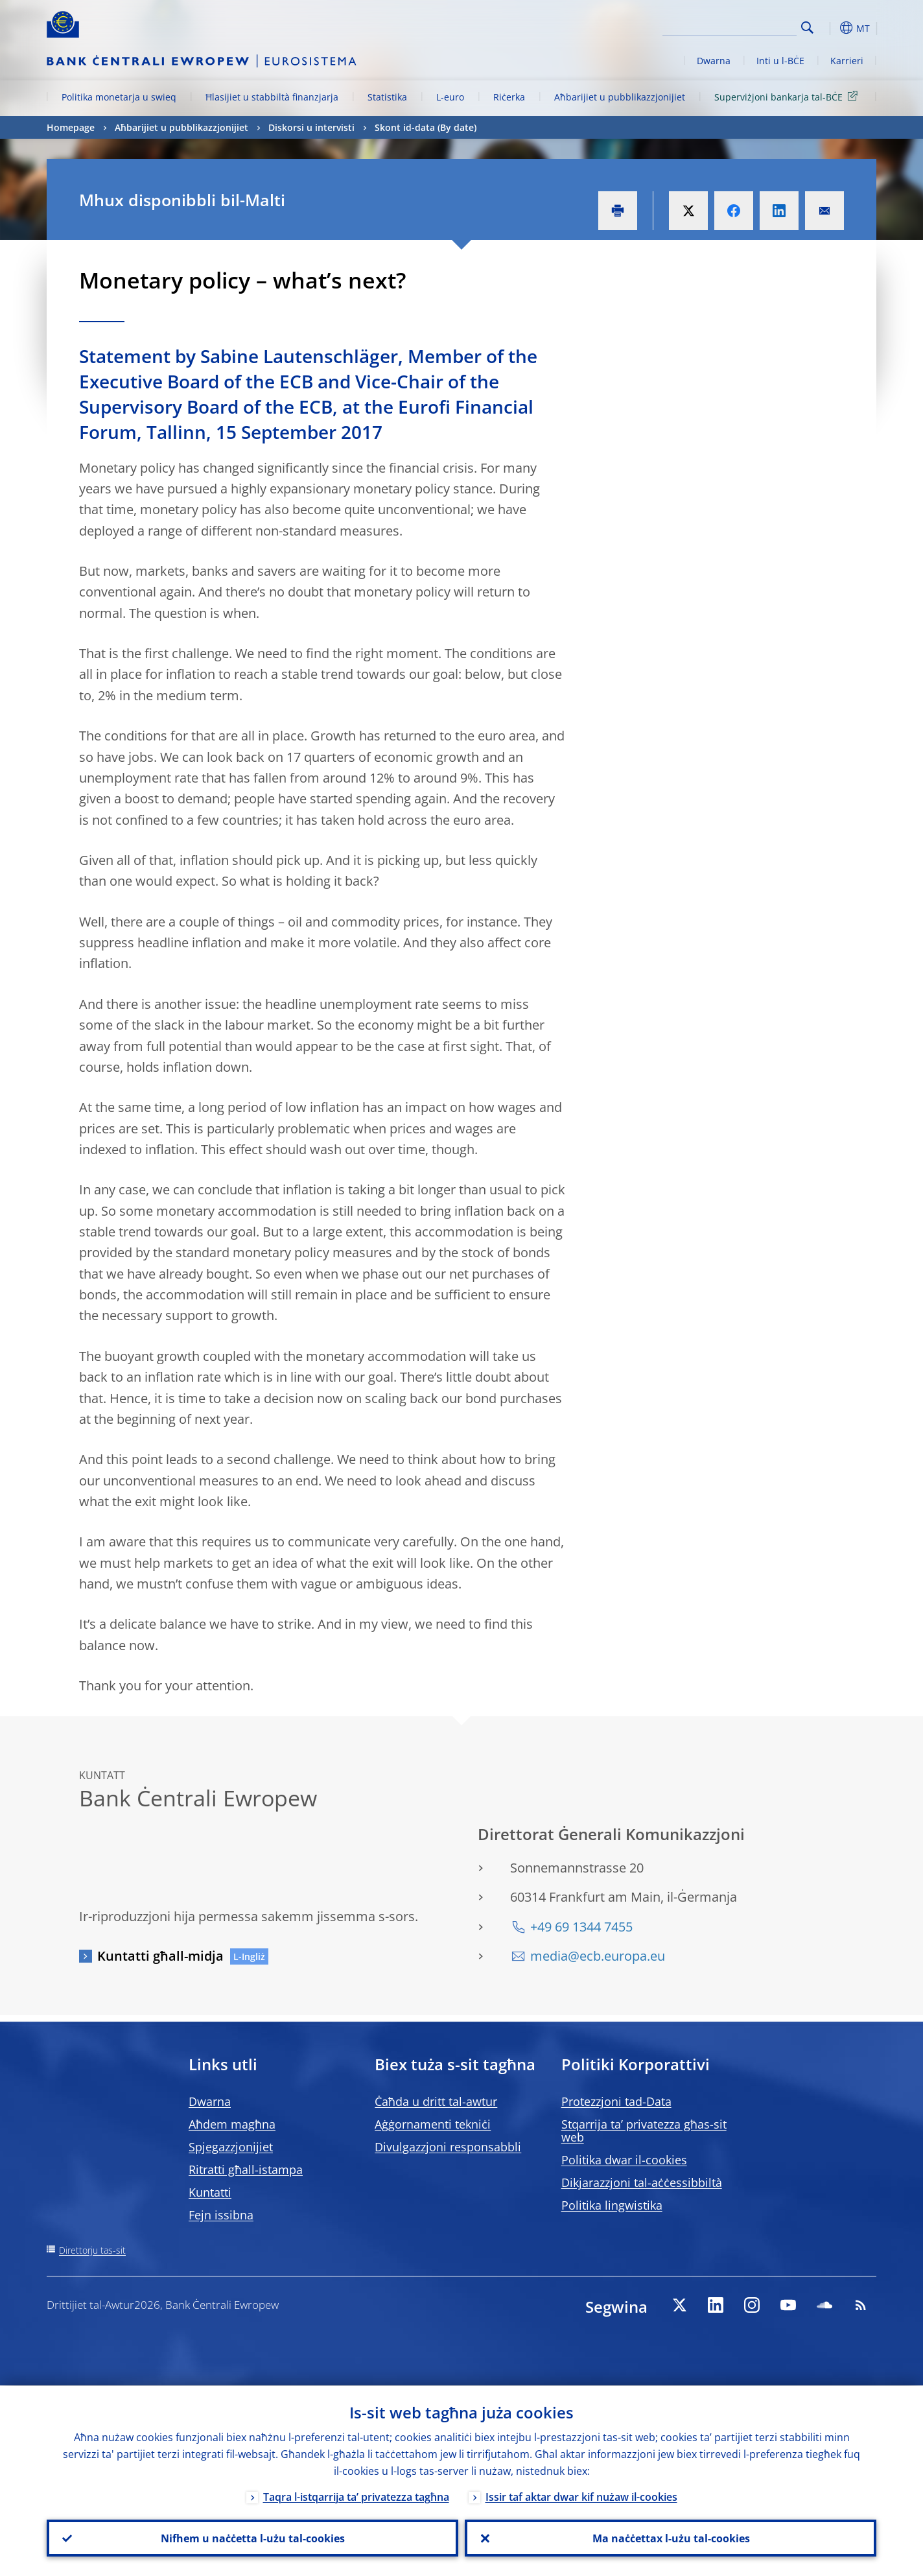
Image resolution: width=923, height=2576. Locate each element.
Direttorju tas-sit (92, 2250)
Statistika (387, 97)
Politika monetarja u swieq (119, 97)
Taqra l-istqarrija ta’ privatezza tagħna (356, 2496)
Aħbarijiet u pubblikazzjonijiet (619, 97)
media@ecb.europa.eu (597, 1956)
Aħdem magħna (232, 2124)
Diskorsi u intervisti (311, 127)
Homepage (71, 127)
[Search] (732, 26)
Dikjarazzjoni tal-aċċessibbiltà (641, 2182)
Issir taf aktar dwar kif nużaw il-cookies (581, 2496)
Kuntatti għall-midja (160, 1956)
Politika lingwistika (611, 2205)
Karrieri (846, 60)
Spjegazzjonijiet (231, 2147)
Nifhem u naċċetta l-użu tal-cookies (253, 2538)
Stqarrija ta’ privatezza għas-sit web (644, 2130)
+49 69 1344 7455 (581, 1926)
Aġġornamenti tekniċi (433, 2124)
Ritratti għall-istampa (246, 2169)
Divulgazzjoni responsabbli (448, 2147)
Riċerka (509, 97)
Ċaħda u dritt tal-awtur (436, 2101)
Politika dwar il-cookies (624, 2160)
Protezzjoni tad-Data (616, 2101)
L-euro (450, 97)
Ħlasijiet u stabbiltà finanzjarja (271, 97)
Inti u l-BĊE (780, 60)
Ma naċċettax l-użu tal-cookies (670, 2538)
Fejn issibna (221, 2215)
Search (807, 27)
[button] (831, 28)
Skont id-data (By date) (425, 127)
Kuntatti (210, 2192)
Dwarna (713, 60)
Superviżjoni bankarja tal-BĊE (788, 96)
